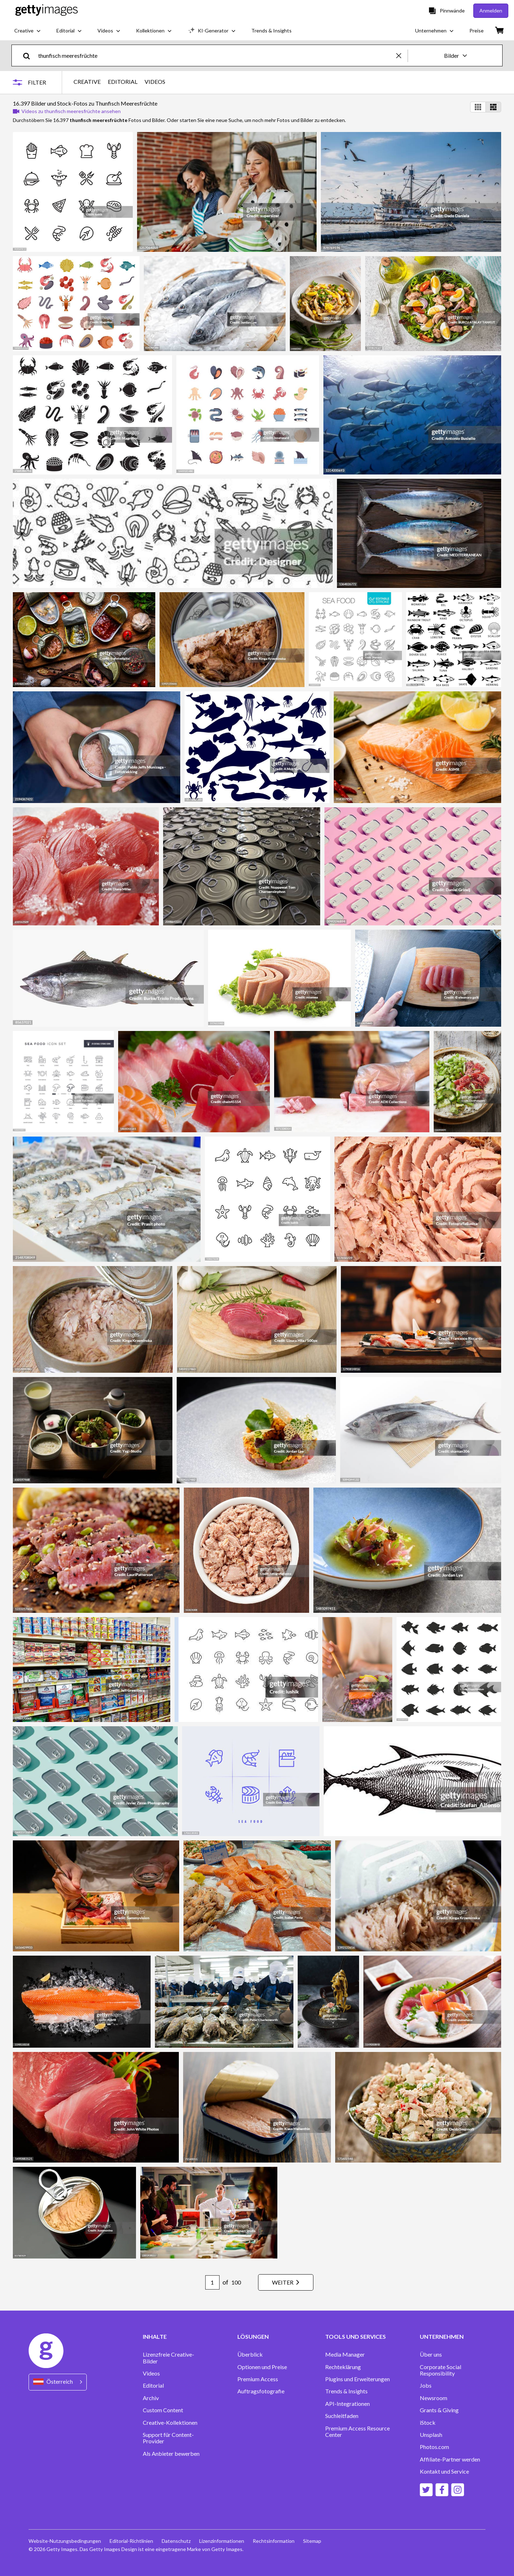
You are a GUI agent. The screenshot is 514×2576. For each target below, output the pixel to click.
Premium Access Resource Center (357, 2431)
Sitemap (312, 2541)
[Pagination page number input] (212, 2282)
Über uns (431, 2354)
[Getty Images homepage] (46, 10)
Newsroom (433, 2398)
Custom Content (163, 2410)
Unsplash (431, 2435)
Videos (151, 2373)
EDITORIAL (122, 81)
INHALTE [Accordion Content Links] (155, 2336)
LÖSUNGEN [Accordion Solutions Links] (253, 2336)
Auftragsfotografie (260, 2391)
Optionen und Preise (262, 2367)
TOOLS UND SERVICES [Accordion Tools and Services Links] (355, 2336)
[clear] (402, 55)
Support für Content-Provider (168, 2438)
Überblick (250, 2354)
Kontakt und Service (444, 2471)
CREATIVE (87, 81)
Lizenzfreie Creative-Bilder (168, 2357)
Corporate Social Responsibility (440, 2370)
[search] (29, 55)
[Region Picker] (58, 2382)
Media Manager (345, 2354)
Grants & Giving (439, 2410)
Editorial (153, 2385)
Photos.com (434, 2447)
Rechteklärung (343, 2367)
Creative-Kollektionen (170, 2422)
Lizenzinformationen (221, 2541)
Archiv (151, 2398)
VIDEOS (155, 81)
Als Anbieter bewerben (171, 2453)
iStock (427, 2422)
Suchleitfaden (341, 2416)
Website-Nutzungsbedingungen (65, 2541)
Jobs (426, 2385)
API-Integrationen (347, 2403)
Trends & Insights (346, 2391)
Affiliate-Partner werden (450, 2459)
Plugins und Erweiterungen (357, 2379)
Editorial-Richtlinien (131, 2541)
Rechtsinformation (273, 2541)
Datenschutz (176, 2541)
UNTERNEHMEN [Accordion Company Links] (442, 2336)
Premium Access (257, 2379)
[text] (216, 55)
